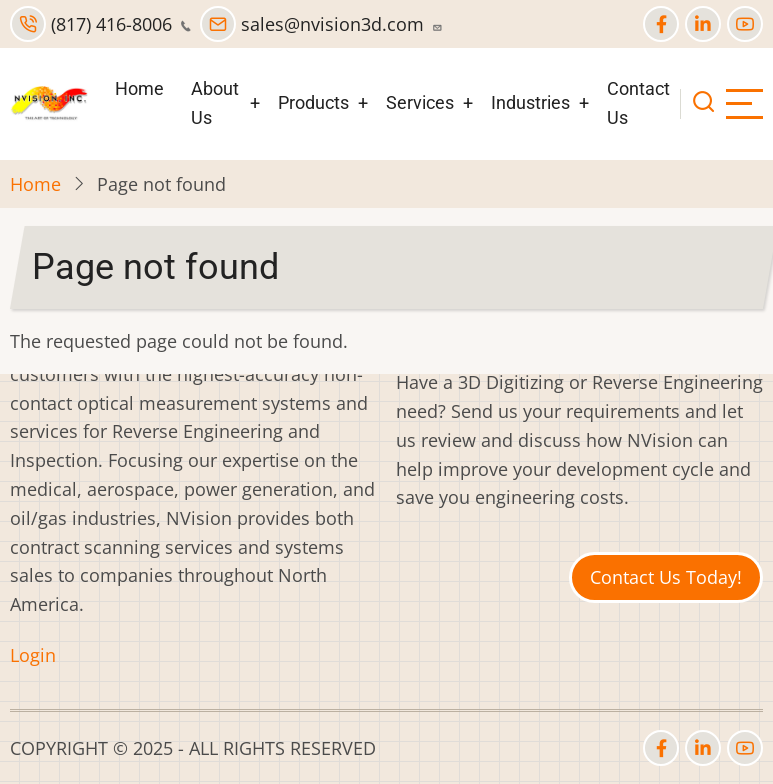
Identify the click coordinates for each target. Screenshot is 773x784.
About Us (215, 103)
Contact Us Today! (666, 577)
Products (313, 102)
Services (420, 102)
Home (139, 88)
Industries (530, 102)
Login (33, 655)
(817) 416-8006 (100, 24)
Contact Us (638, 103)
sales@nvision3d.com (321, 24)
